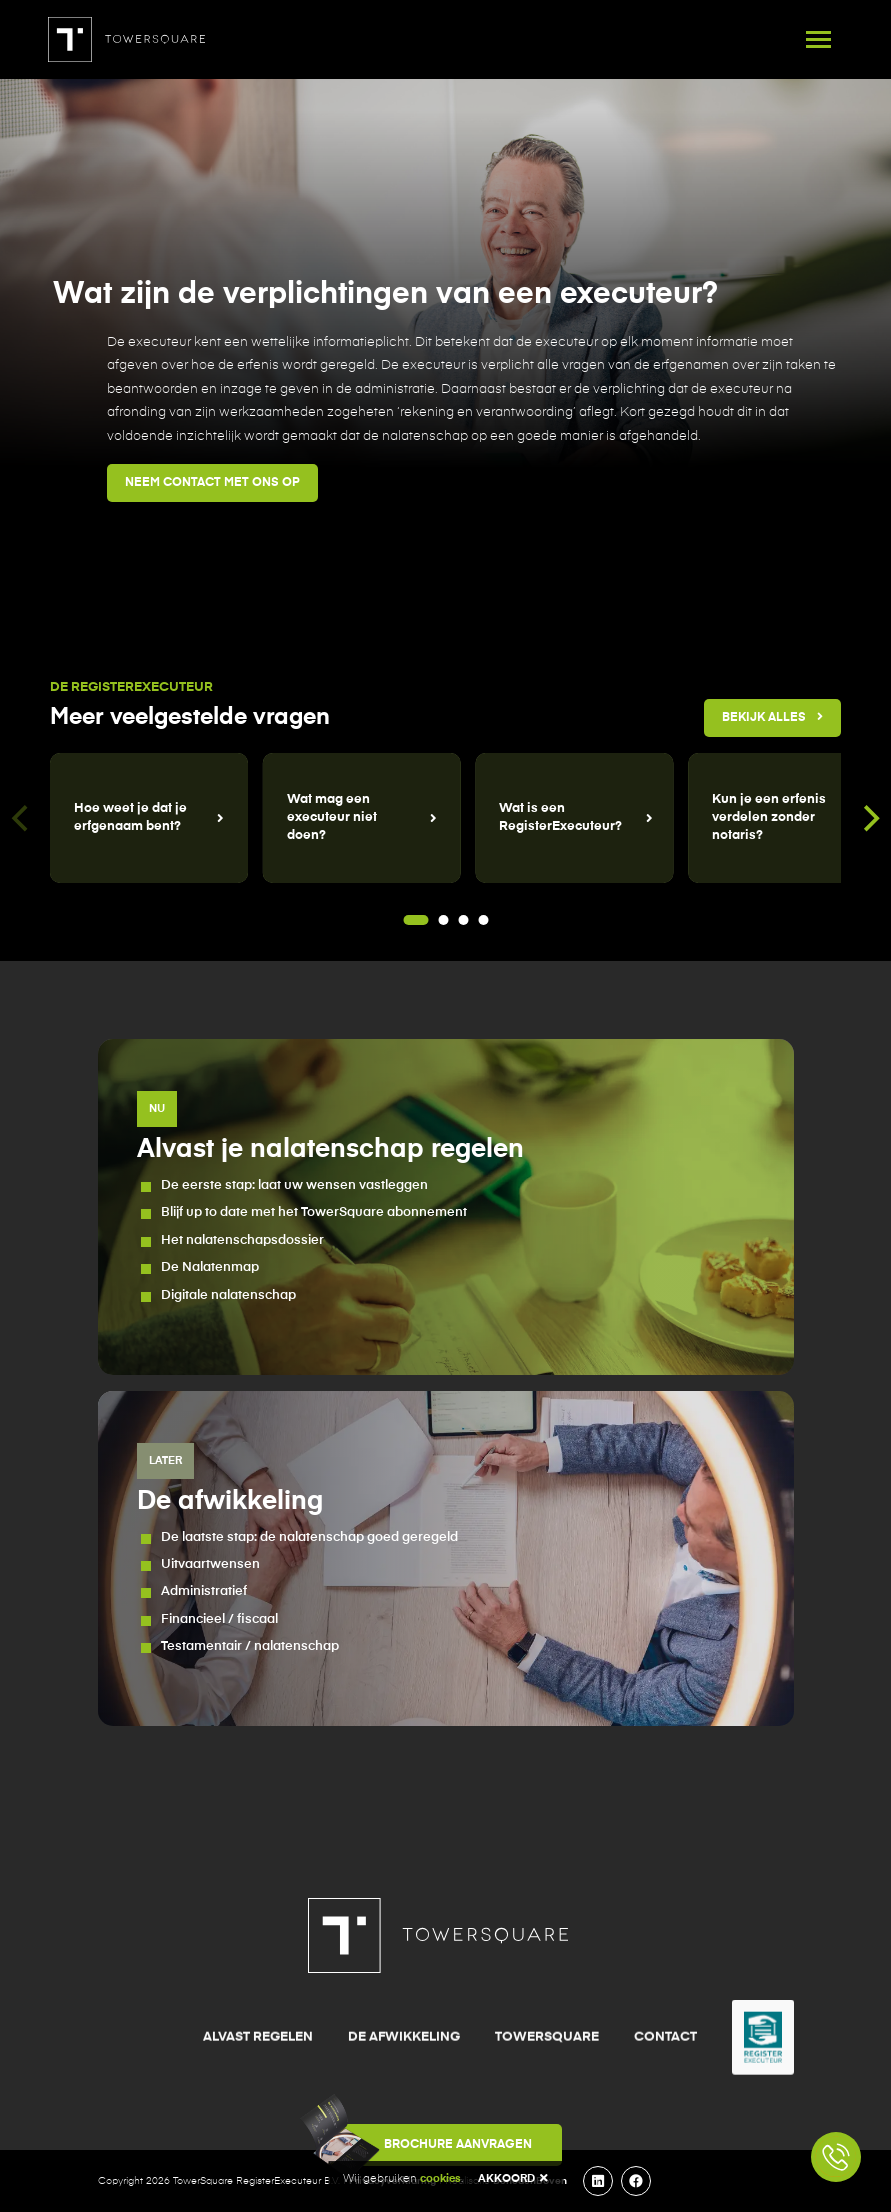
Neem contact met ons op (212, 483)
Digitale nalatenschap (228, 1295)
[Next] (869, 818)
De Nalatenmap (210, 1267)
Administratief (204, 1591)
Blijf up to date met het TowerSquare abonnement (314, 1212)
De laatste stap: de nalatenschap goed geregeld (309, 1537)
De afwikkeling (404, 2121)
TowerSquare (547, 2121)
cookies (440, 2178)
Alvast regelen (258, 2121)
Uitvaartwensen (210, 1564)
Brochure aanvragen (431, 2145)
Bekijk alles (772, 717)
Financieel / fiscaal (219, 1619)
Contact (665, 2121)
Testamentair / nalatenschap (250, 1646)
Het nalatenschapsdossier (242, 1240)
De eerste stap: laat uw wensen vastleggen (294, 1185)
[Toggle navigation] (818, 39)
